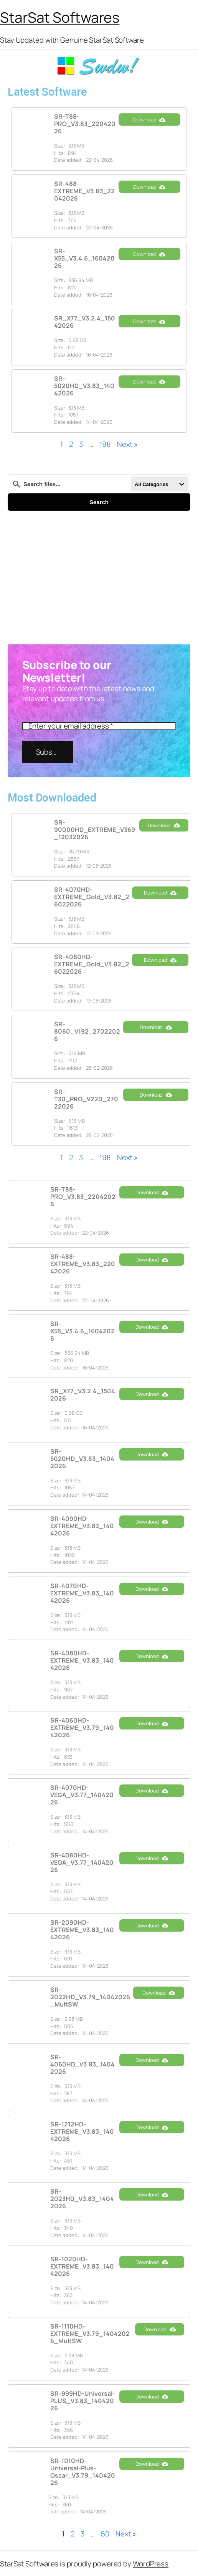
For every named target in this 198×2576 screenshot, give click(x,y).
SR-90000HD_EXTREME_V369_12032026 (94, 829)
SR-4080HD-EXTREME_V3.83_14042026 (82, 1660)
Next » (127, 444)
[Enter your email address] (99, 726)
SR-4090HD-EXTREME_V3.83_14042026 (82, 1525)
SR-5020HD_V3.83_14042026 (84, 385)
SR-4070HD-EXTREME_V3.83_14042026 (82, 1593)
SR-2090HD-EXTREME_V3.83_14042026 (82, 1929)
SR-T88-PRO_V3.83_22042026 (85, 123)
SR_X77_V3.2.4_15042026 (84, 322)
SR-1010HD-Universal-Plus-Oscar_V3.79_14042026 (82, 2471)
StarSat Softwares (59, 17)
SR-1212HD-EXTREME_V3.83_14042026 (82, 2131)
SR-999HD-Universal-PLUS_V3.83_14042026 (82, 2400)
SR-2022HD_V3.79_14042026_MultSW (90, 1996)
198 (105, 444)
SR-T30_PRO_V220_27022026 (86, 1098)
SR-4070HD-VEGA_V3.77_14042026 (82, 1794)
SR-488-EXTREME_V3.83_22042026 (84, 190)
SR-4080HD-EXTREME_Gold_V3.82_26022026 (91, 964)
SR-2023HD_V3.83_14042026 (82, 2198)
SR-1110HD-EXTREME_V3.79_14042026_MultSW (90, 2333)
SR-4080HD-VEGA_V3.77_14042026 (82, 1862)
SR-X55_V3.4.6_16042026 (84, 258)
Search (99, 502)
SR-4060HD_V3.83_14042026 (82, 2064)
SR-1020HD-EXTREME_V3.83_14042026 (82, 2266)
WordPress (150, 2564)
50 (105, 2534)
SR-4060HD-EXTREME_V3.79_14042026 (82, 1727)
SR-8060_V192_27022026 (87, 1031)
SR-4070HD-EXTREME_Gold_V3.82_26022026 (91, 896)
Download (149, 119)
